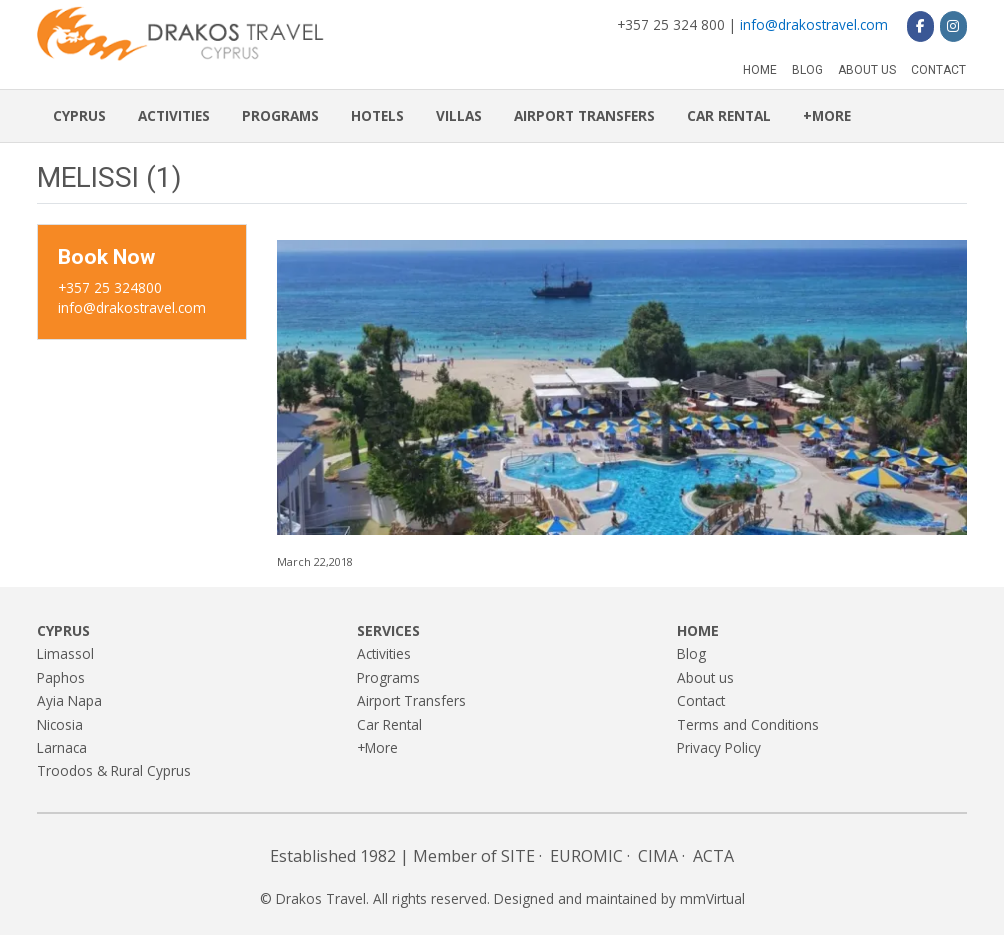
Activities (174, 115)
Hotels (377, 115)
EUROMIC (586, 856)
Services (388, 630)
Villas (459, 115)
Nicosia (60, 724)
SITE (518, 856)
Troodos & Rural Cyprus (114, 770)
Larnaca (62, 747)
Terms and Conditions (748, 724)
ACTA (713, 856)
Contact (938, 70)
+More (827, 115)
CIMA (658, 856)
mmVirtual (712, 898)
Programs (280, 115)
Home (760, 70)
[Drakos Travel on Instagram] (953, 26)
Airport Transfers (584, 115)
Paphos (61, 677)
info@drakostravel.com (814, 24)
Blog (807, 70)
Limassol (65, 653)
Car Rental (729, 115)
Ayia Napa (69, 700)
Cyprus (79, 115)
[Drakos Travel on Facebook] (920, 26)
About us (867, 70)
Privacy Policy (719, 747)
